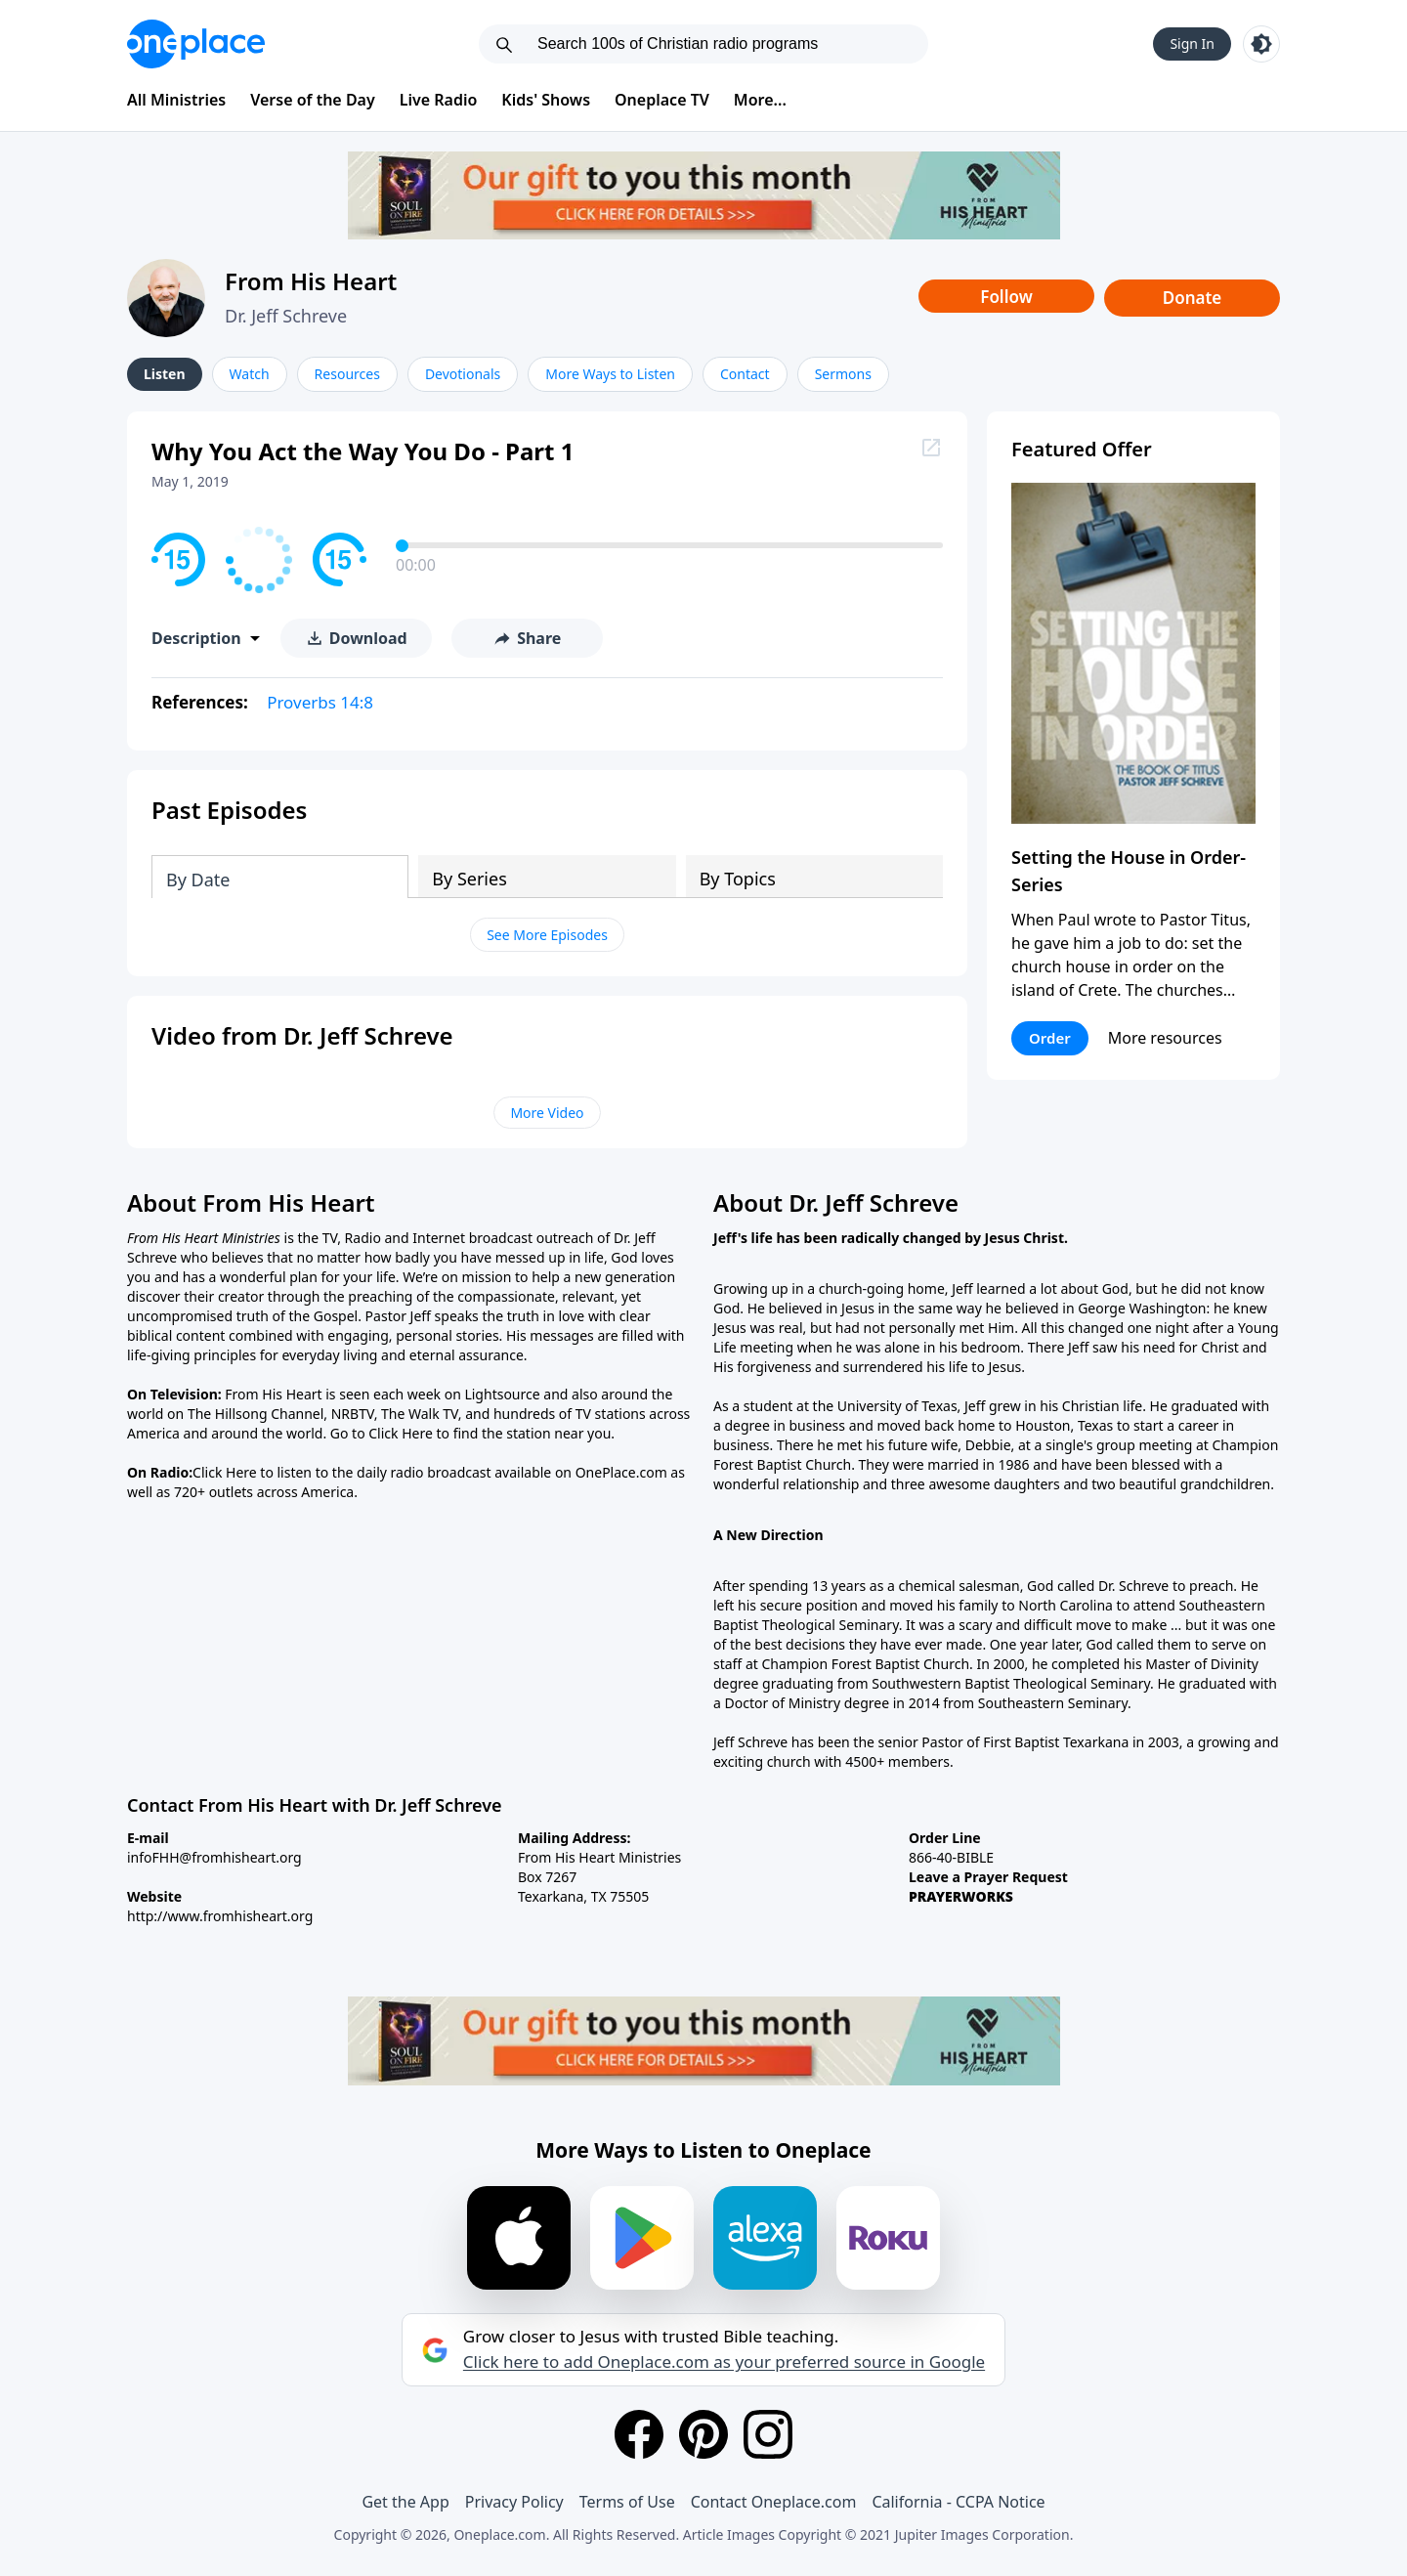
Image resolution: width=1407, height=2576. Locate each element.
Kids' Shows (545, 99)
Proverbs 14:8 (320, 702)
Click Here (400, 1433)
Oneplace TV (662, 99)
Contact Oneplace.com (774, 2501)
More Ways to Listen (610, 374)
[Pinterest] (703, 2434)
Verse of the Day (312, 99)
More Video (546, 1112)
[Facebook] (639, 2434)
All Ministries (176, 99)
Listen (165, 374)
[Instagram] (768, 2434)
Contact (745, 374)
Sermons (843, 374)
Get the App (405, 2501)
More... (760, 99)
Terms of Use (627, 2501)
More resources (1165, 1038)
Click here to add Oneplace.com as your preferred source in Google (724, 2362)
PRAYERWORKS (961, 1896)
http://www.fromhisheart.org (220, 1916)
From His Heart (311, 281)
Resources (347, 374)
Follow (1006, 296)
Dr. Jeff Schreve (286, 315)
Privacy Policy (514, 2501)
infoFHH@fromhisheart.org (214, 1857)
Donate (1192, 297)
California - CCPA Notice (958, 2501)
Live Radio (439, 99)
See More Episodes (547, 934)
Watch (250, 374)
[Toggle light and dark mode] (1261, 44)
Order (1050, 1038)
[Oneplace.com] (196, 44)
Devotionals (462, 374)
